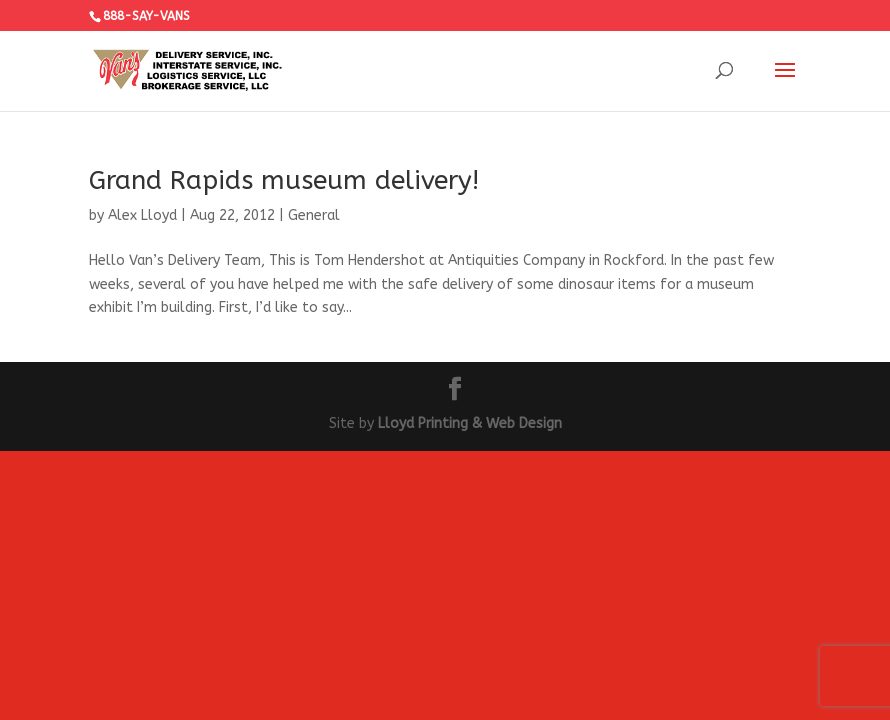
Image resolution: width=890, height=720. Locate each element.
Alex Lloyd (142, 215)
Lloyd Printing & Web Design (470, 423)
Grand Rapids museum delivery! (284, 180)
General (314, 215)
